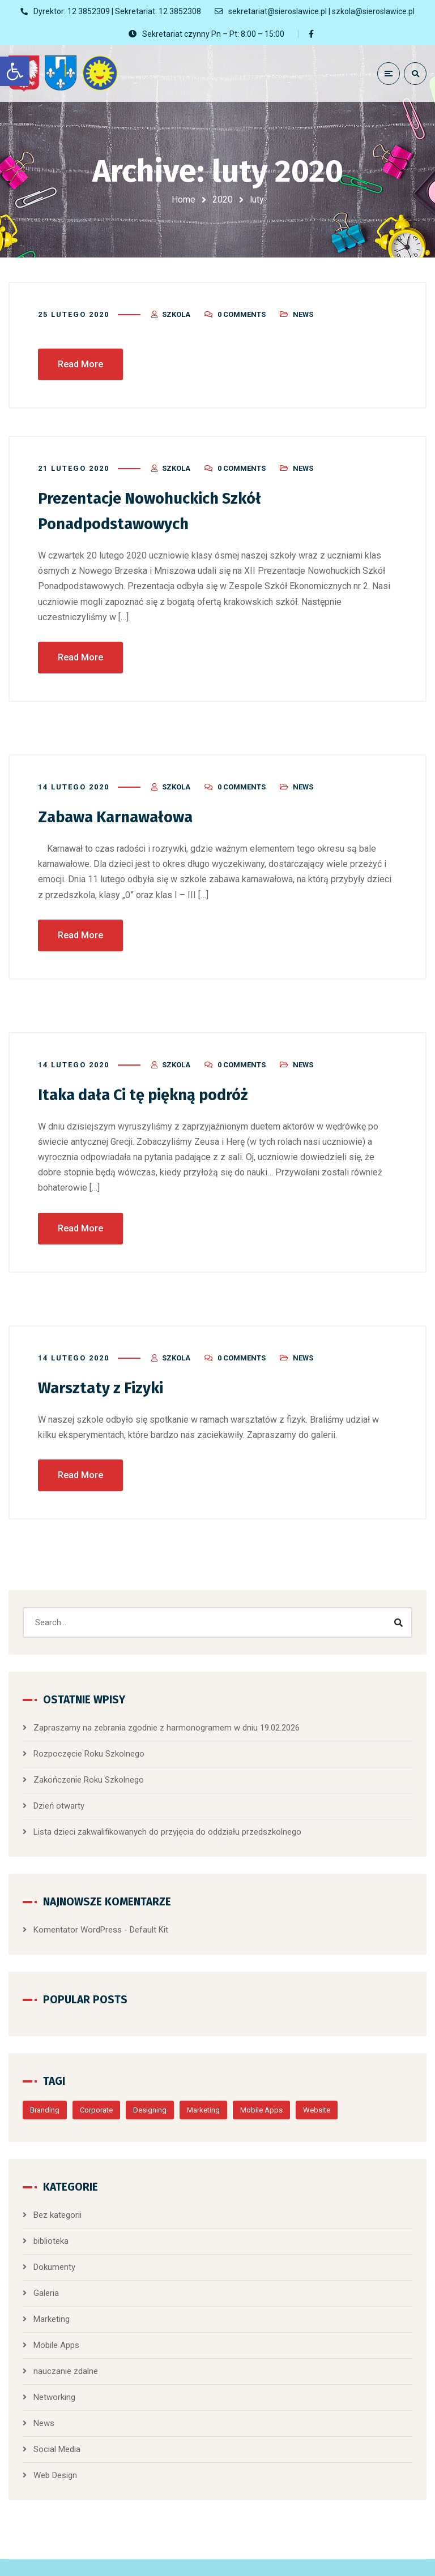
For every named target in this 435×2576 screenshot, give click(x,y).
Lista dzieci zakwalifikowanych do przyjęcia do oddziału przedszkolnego (167, 1816)
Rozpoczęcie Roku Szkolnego (88, 1738)
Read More (80, 351)
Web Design (55, 2459)
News (303, 301)
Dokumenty (54, 2251)
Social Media (56, 2433)
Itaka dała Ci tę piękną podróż (155, 1080)
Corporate (96, 2094)
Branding (44, 2094)
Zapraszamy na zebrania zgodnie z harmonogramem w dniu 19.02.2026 (166, 1712)
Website (316, 2094)
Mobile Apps (261, 2094)
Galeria (46, 2277)
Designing (150, 2094)
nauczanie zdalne (65, 2355)
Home (183, 199)
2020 (222, 199)
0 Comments (242, 301)
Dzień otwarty (58, 1790)
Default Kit (149, 1914)
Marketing (203, 2094)
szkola (176, 301)
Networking (54, 2381)
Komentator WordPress (77, 1914)
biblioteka (51, 2225)
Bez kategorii (57, 2199)
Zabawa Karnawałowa (124, 802)
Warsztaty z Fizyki (107, 1372)
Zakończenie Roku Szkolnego (88, 1764)
